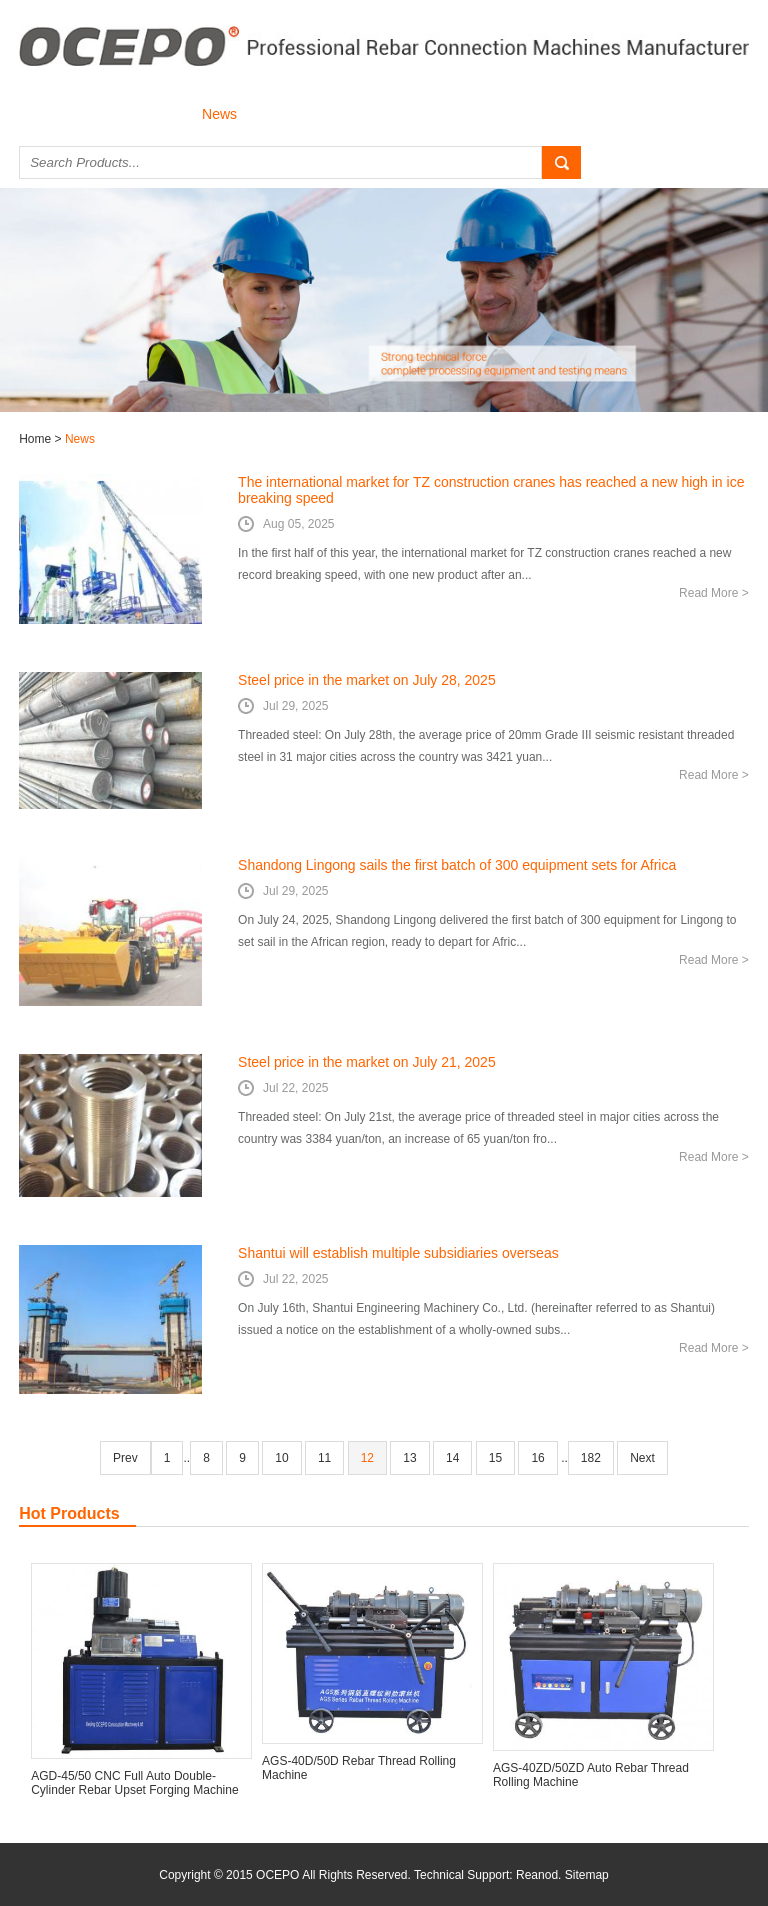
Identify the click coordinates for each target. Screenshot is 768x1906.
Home (36, 439)
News (219, 114)
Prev (125, 1458)
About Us (86, 114)
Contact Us (486, 114)
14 (452, 1458)
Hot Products (69, 1513)
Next (642, 1458)
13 (409, 1458)
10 (281, 1458)
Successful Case (305, 114)
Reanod (537, 1875)
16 (537, 1458)
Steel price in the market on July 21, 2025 (367, 1062)
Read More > (714, 593)
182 (591, 1458)
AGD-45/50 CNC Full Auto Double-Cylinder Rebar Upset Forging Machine (134, 1783)
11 (324, 1458)
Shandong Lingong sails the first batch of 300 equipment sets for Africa (457, 865)
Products (158, 114)
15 (495, 1458)
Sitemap (587, 1875)
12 (367, 1458)
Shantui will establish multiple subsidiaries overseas (398, 1253)
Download (404, 114)
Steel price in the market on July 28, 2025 (367, 680)
